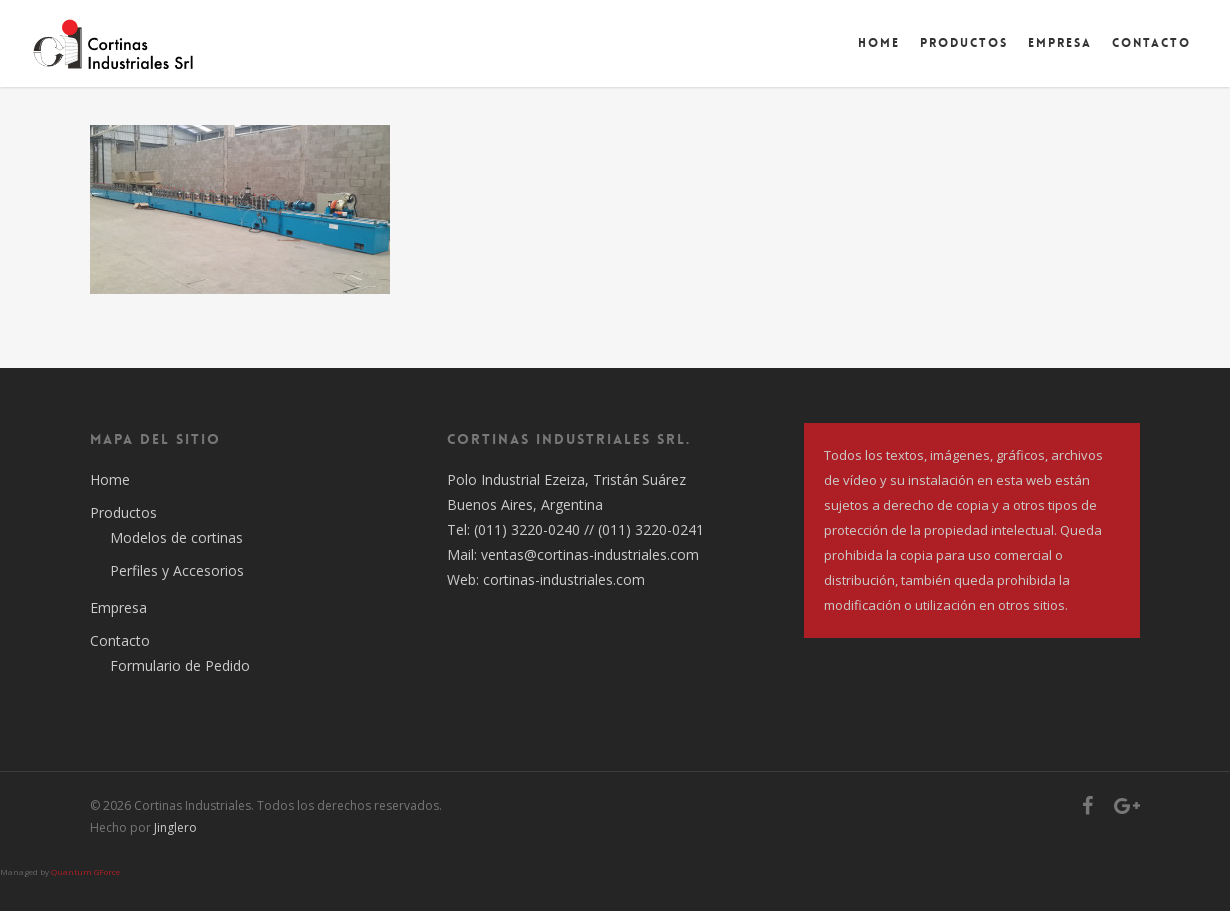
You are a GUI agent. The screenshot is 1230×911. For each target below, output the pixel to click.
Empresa (1060, 43)
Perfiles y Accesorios (177, 570)
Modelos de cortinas (176, 537)
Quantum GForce (85, 871)
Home (879, 43)
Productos (964, 43)
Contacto (1151, 43)
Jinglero (175, 827)
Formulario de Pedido (180, 665)
